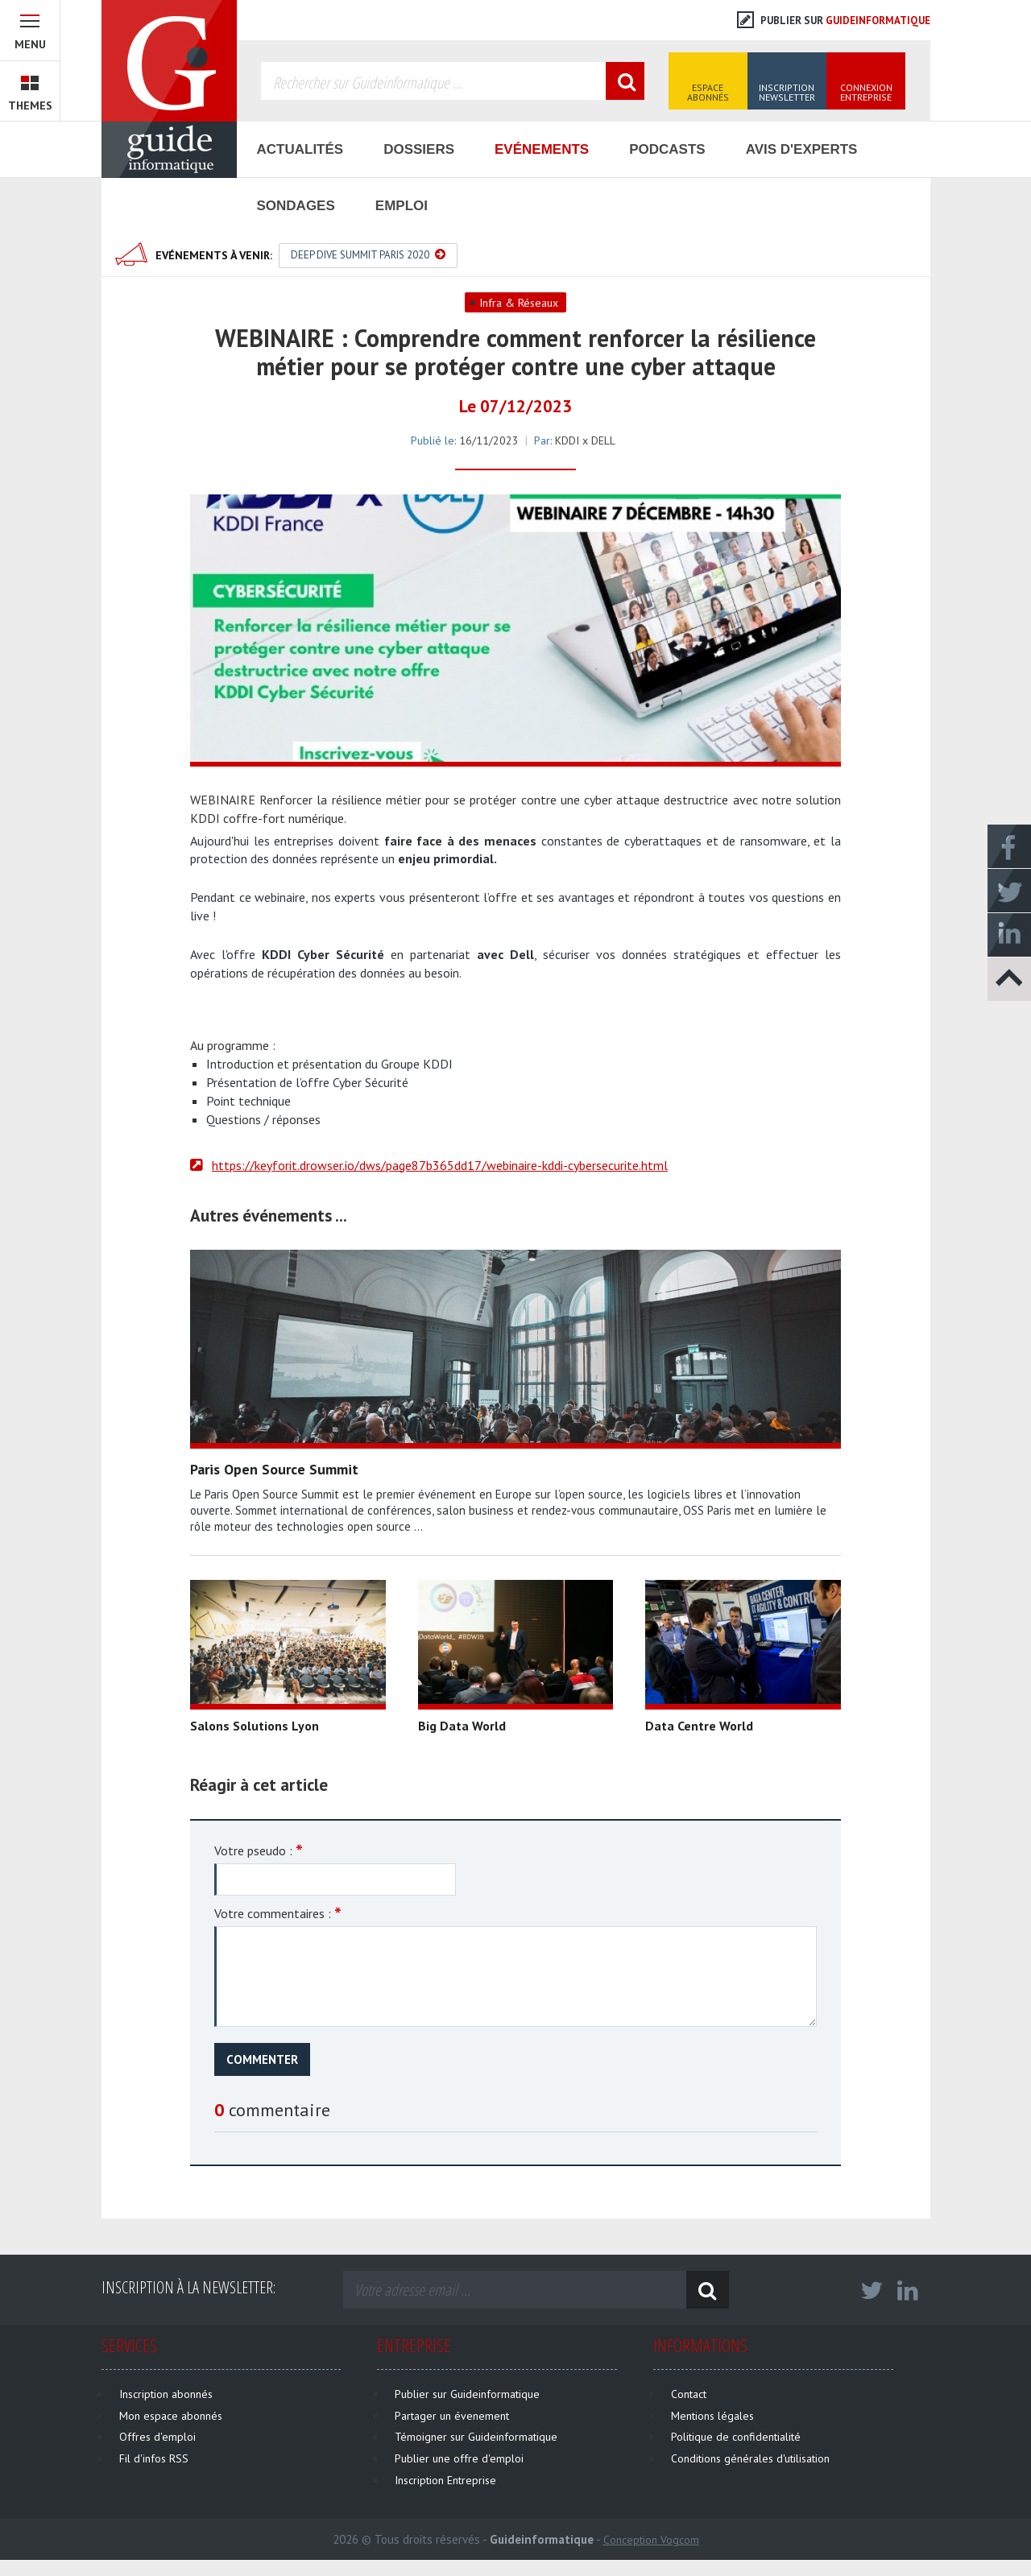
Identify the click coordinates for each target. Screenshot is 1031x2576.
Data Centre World (699, 1726)
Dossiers (418, 149)
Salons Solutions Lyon (254, 1726)
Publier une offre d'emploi (459, 2458)
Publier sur (833, 20)
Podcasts (667, 149)
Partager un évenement (452, 2416)
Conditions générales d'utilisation (750, 2458)
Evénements (542, 149)
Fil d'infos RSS (153, 2458)
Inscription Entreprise (445, 2480)
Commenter (262, 2059)
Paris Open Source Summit (274, 1469)
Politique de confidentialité (736, 2436)
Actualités (300, 149)
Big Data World (462, 1726)
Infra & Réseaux (518, 303)
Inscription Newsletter (787, 92)
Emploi (401, 205)
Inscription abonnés (166, 2394)
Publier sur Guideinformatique (467, 2394)
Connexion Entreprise (866, 92)
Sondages (296, 205)
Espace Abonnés (708, 92)
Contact (688, 2394)
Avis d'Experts (802, 149)
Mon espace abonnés (170, 2416)
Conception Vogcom (651, 2540)
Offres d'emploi (157, 2436)
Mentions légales (712, 2416)
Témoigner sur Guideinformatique (476, 2436)
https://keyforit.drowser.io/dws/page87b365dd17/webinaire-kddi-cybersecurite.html (440, 1165)
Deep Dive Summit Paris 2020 (368, 255)
